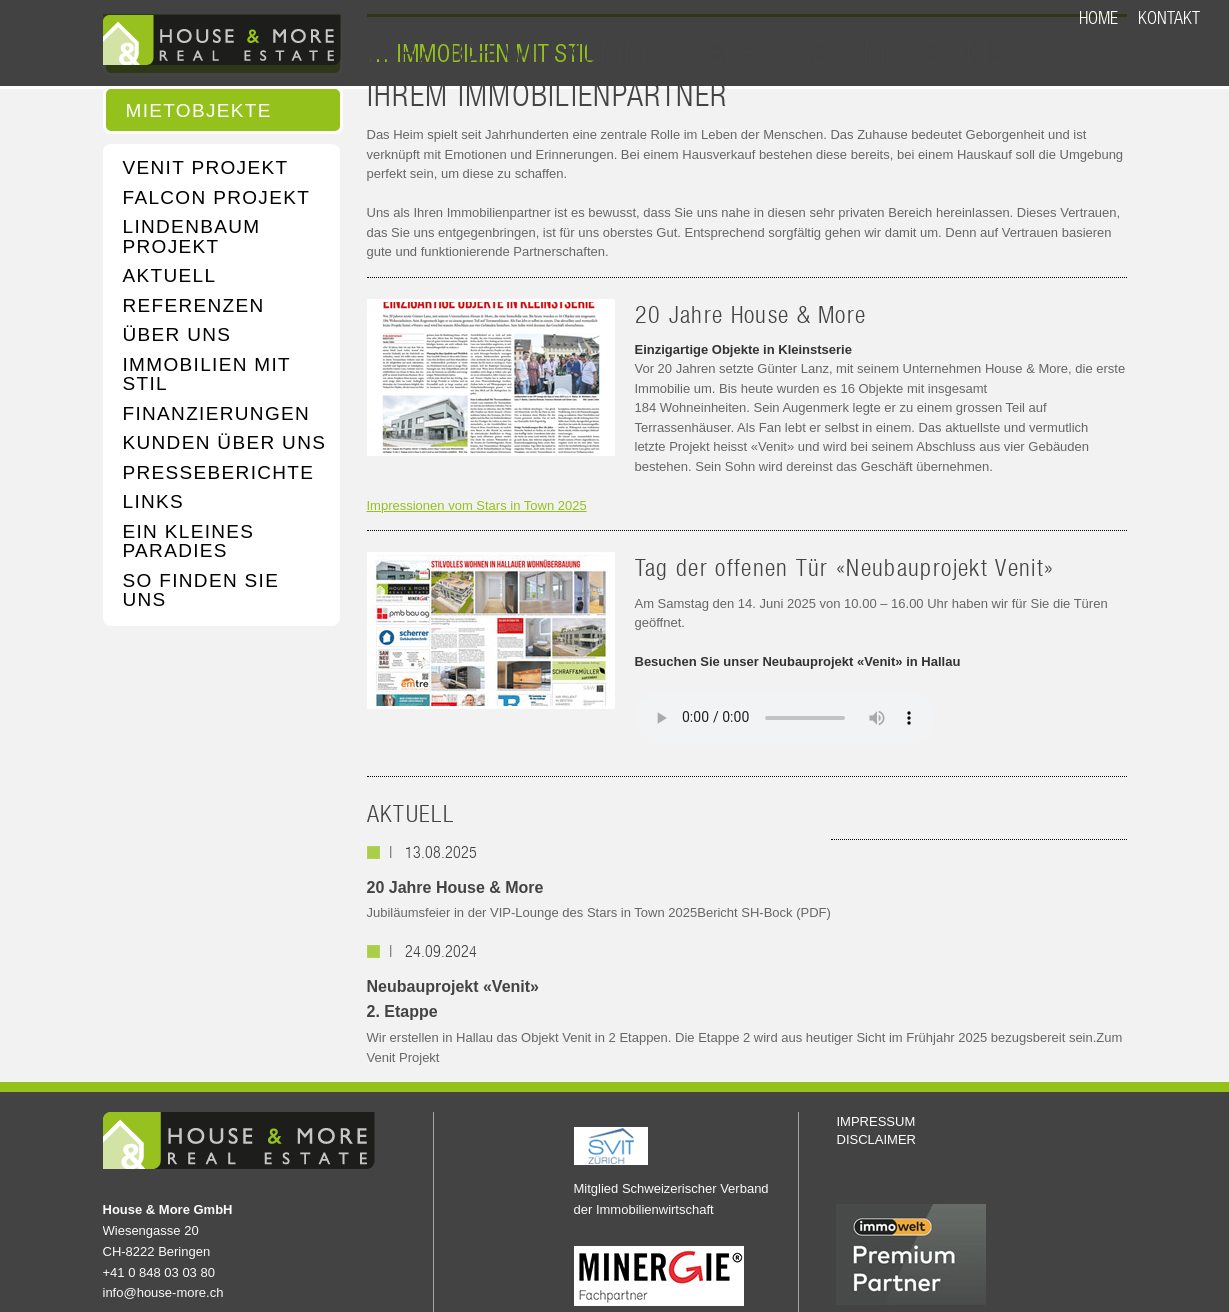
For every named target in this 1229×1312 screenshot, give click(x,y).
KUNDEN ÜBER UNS (225, 443)
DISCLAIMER (876, 1139)
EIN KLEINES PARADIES (189, 541)
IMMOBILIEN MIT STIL (207, 374)
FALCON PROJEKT (217, 198)
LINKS (154, 502)
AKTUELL (170, 276)
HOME (1098, 17)
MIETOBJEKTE (199, 111)
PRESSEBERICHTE (219, 473)
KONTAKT (1169, 17)
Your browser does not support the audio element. (785, 718)
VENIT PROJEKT (206, 168)
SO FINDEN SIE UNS (201, 590)
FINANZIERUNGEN (217, 414)
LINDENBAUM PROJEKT (192, 236)
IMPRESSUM (876, 1121)
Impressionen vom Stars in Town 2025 (477, 505)
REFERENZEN (194, 306)
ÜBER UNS (177, 335)
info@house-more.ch (163, 1292)
